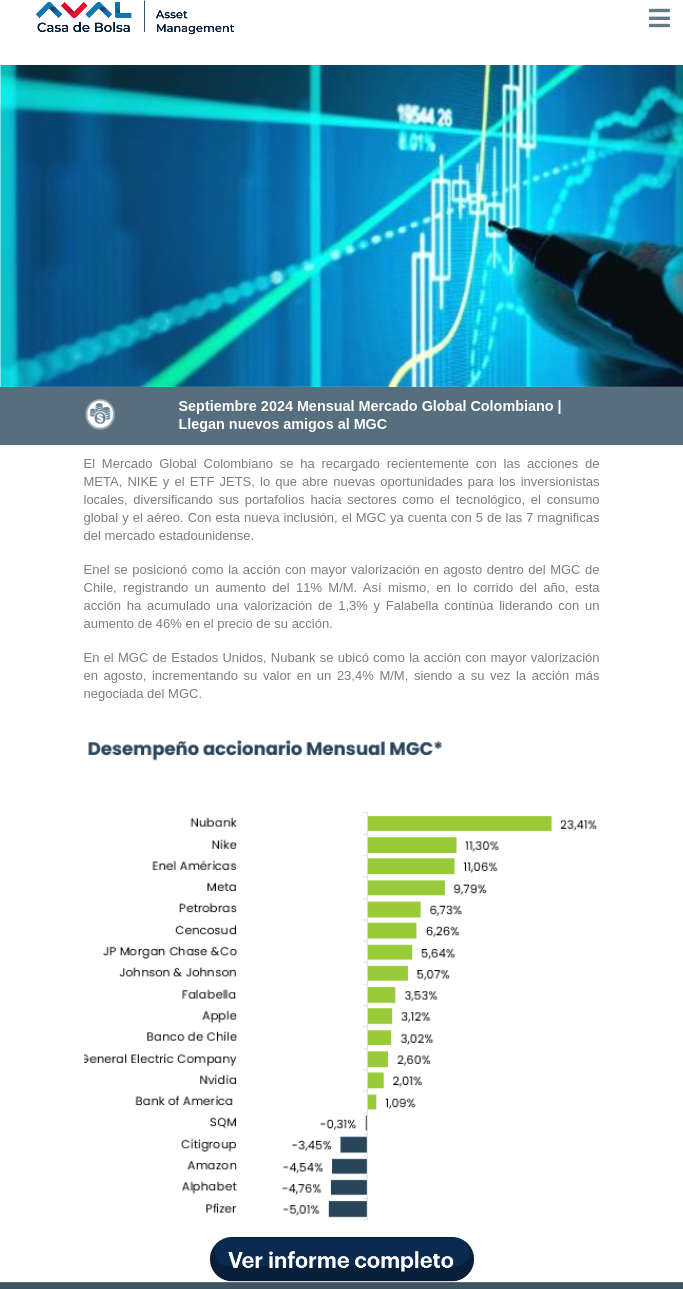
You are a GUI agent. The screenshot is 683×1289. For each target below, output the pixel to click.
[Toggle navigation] (659, 18)
